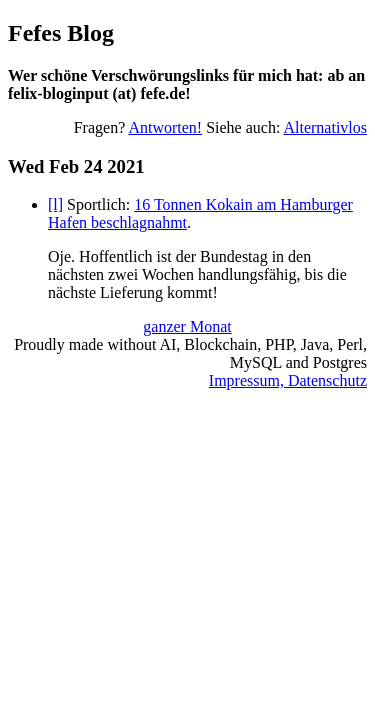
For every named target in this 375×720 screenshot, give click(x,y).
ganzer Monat (187, 326)
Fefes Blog (61, 33)
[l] (55, 204)
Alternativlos (325, 127)
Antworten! (165, 127)
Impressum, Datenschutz (288, 380)
